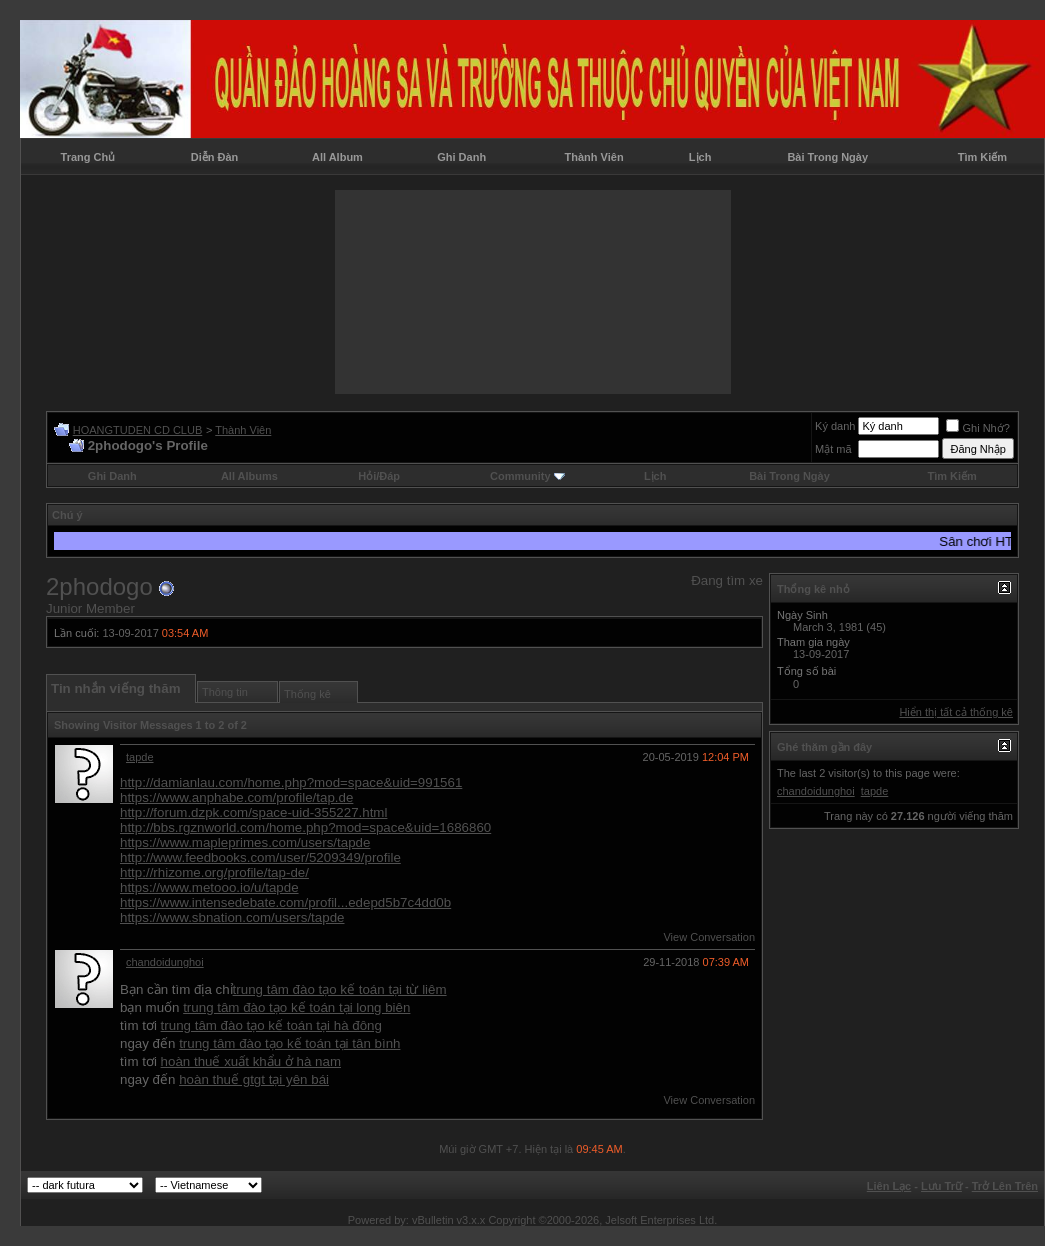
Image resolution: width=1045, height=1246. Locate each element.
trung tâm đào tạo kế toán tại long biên (296, 1007)
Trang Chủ (88, 157)
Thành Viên (594, 157)
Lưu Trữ (941, 1186)
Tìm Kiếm (982, 157)
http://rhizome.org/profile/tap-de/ (214, 872)
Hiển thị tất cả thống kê (956, 712)
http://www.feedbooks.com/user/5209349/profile (260, 857)
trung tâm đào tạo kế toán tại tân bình (289, 1043)
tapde (140, 757)
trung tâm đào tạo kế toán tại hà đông (271, 1025)
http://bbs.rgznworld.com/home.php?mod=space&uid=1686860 (305, 827)
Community (527, 476)
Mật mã (833, 449)
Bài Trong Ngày (827, 157)
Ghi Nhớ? (977, 428)
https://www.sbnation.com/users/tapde (232, 917)
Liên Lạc (889, 1186)
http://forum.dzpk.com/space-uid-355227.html (253, 812)
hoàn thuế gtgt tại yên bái (254, 1079)
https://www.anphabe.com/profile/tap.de (236, 797)
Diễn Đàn (215, 157)
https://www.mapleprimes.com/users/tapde (245, 842)
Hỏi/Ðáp (379, 476)
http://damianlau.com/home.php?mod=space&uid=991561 (291, 782)
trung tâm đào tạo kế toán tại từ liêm (340, 989)
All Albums (249, 476)
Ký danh (835, 426)
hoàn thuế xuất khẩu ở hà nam (251, 1061)
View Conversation (709, 937)
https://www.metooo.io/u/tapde (209, 887)
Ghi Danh (461, 157)
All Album (337, 157)
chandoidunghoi (165, 962)
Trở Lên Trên (1005, 1186)
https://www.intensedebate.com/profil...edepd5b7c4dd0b (285, 902)
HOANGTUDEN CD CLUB (138, 430)
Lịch (700, 157)
